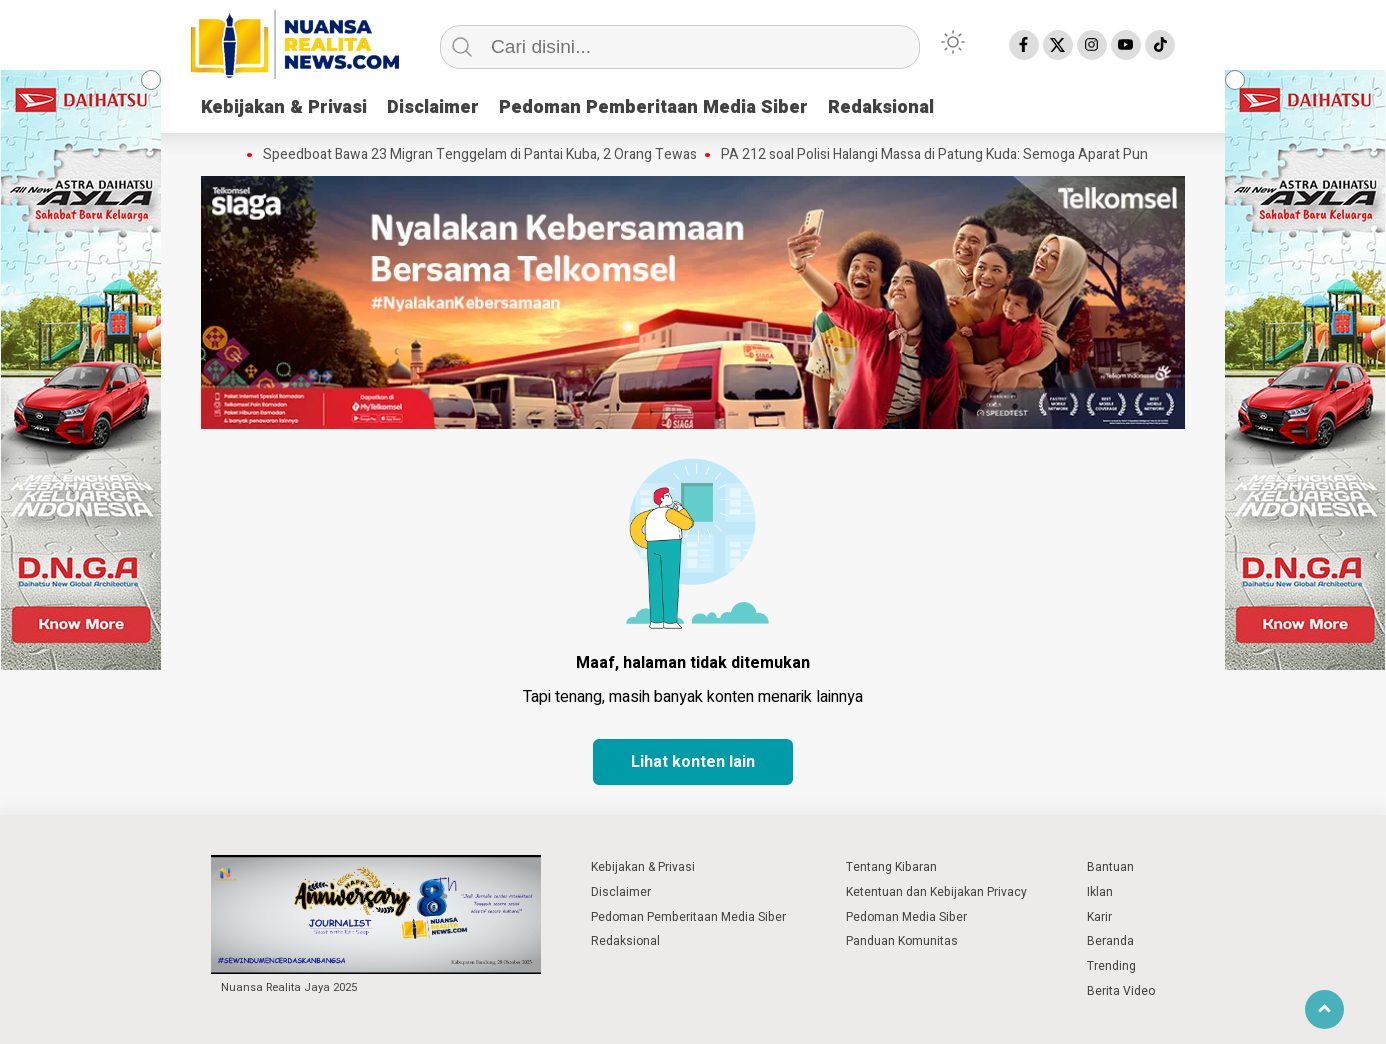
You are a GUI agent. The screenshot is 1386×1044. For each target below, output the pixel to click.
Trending (1111, 966)
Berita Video (1121, 991)
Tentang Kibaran (891, 867)
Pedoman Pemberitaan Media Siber (653, 107)
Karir (1099, 917)
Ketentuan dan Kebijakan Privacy (936, 892)
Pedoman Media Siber (906, 917)
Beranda (1110, 941)
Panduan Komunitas (902, 941)
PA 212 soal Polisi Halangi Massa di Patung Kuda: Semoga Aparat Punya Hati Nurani (976, 155)
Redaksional (881, 107)
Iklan (1100, 892)
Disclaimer (433, 107)
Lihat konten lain (693, 762)
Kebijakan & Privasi (284, 107)
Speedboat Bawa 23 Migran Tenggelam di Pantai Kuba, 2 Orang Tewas (480, 155)
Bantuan (1110, 867)
